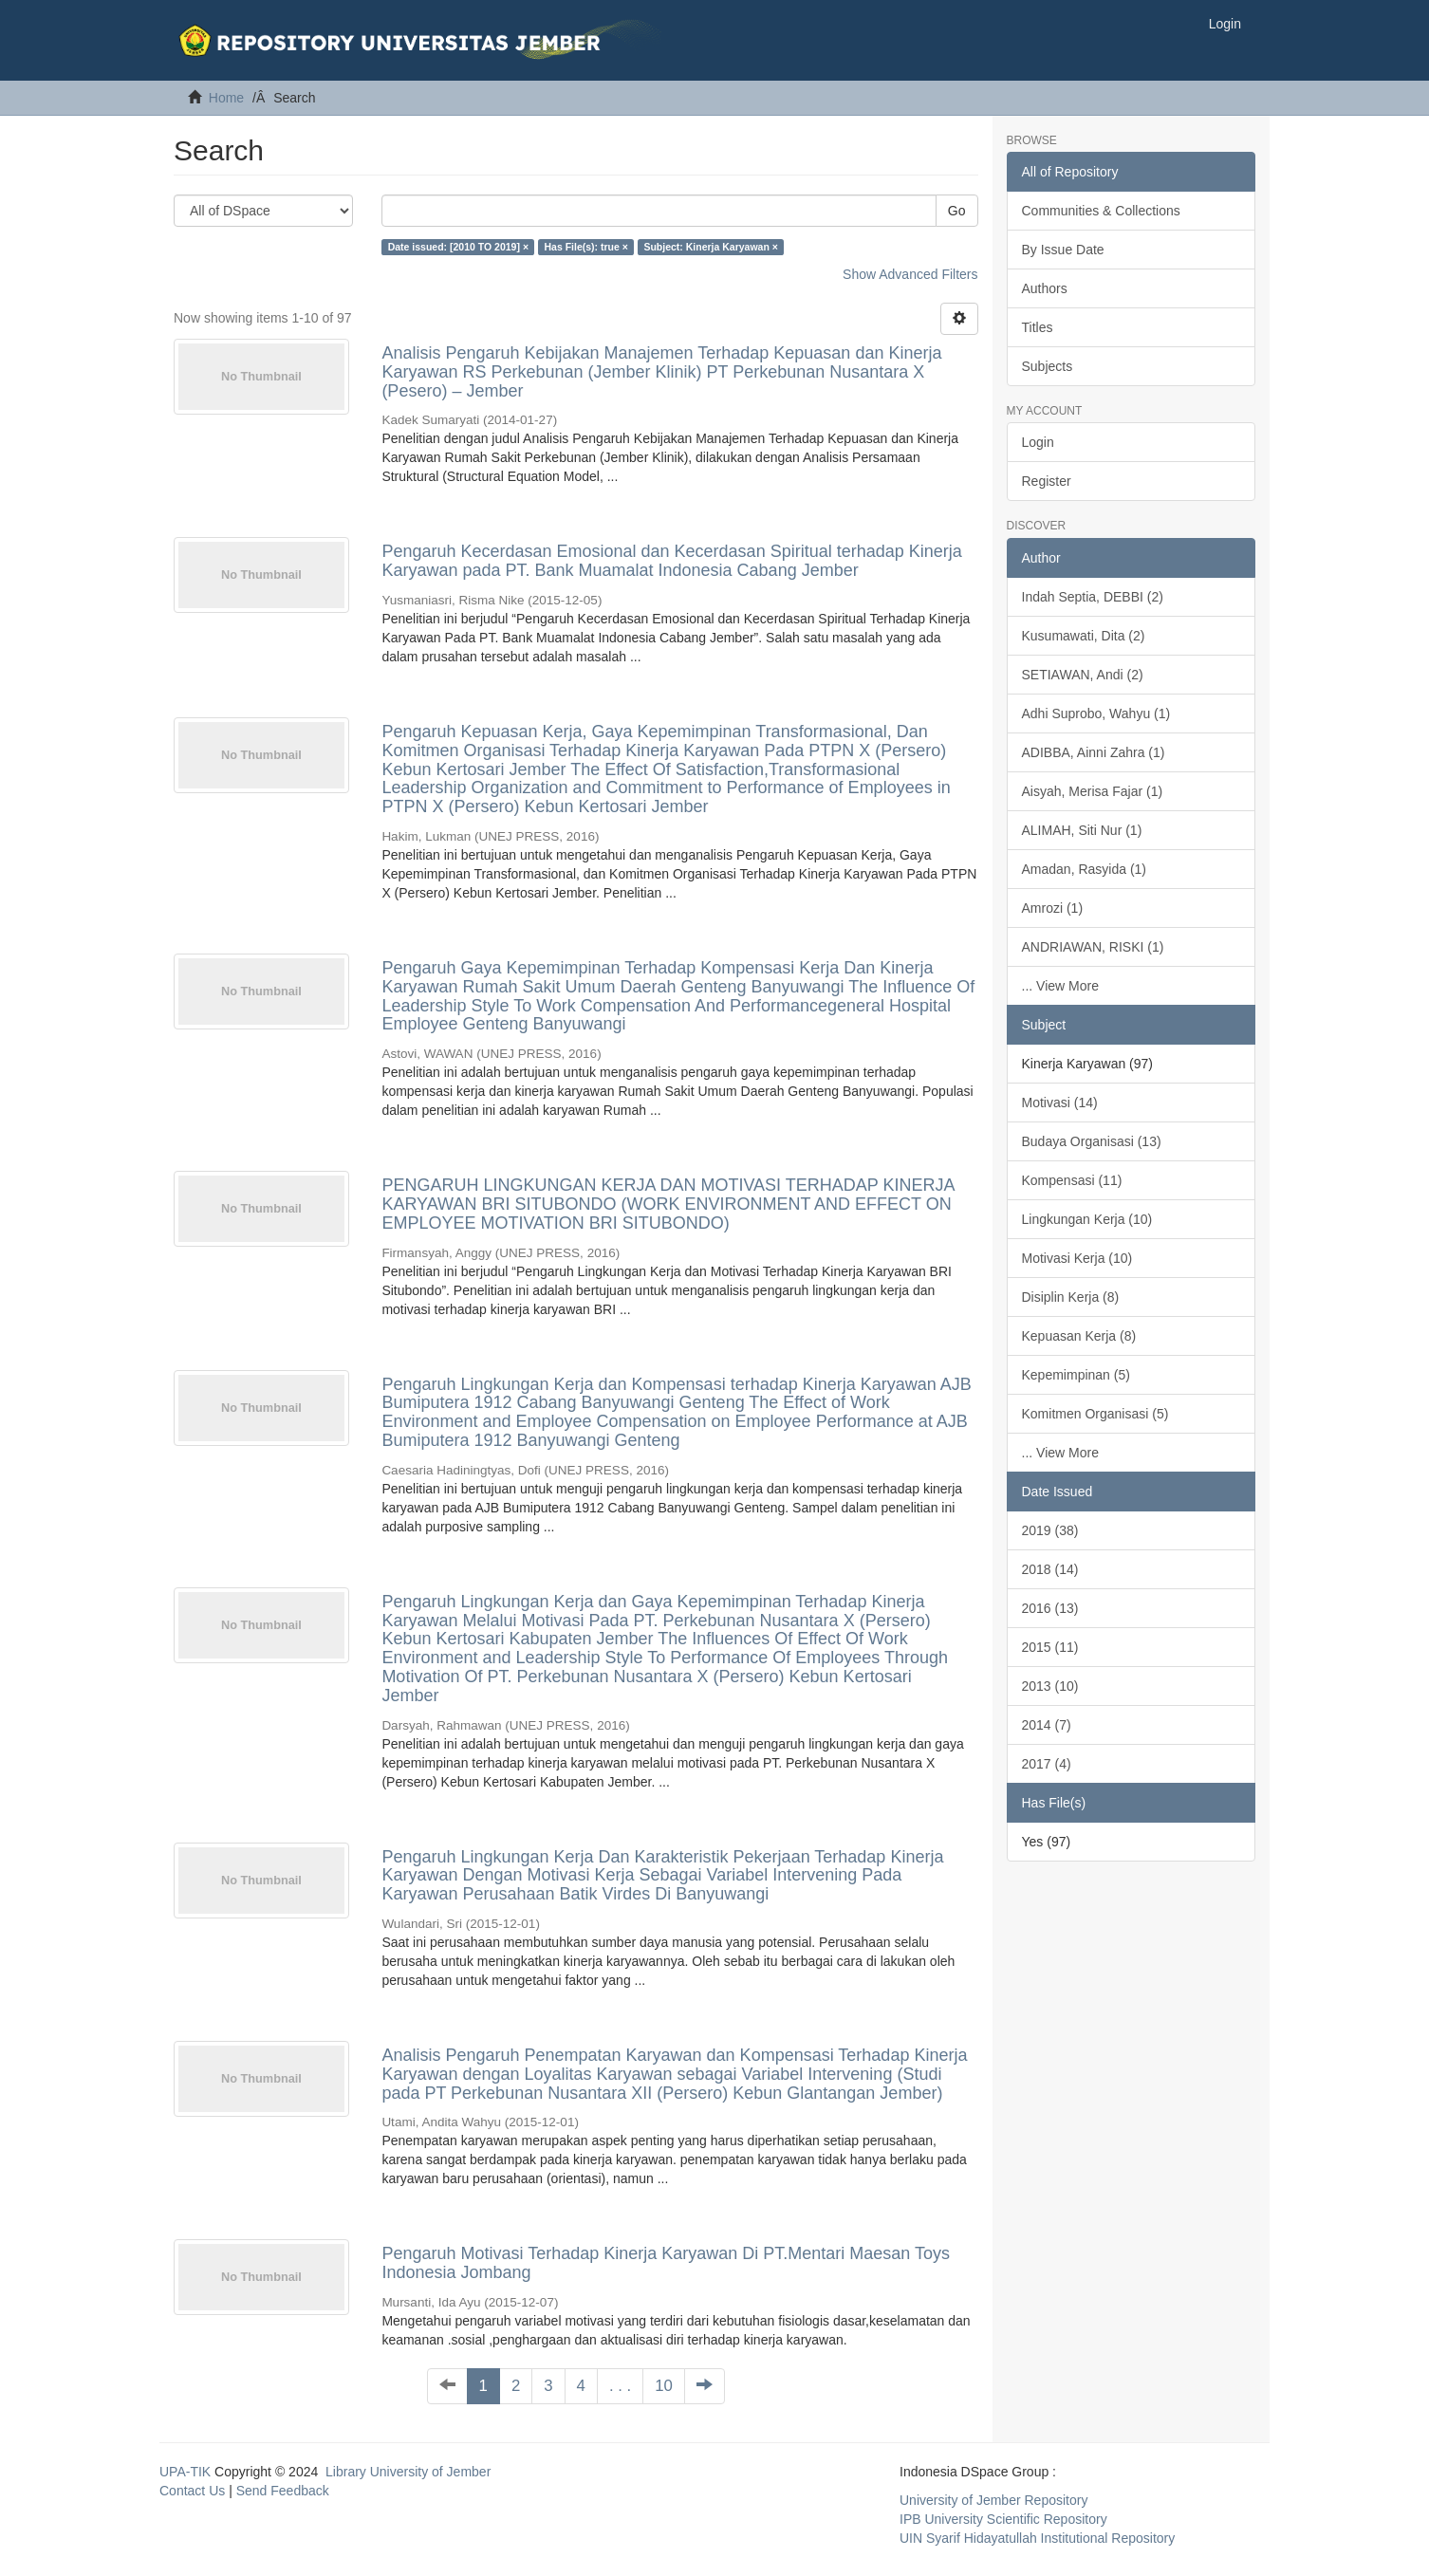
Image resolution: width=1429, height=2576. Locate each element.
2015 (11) (1050, 1647)
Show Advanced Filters (910, 274)
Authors (1044, 288)
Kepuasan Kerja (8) (1079, 1336)
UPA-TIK (185, 2471)
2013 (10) (1050, 1686)
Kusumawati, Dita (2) (1083, 635)
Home (226, 97)
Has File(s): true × (586, 246)
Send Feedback (282, 2490)
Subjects (1047, 366)
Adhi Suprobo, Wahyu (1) (1096, 713)
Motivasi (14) (1060, 1102)
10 (664, 2386)
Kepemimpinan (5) (1076, 1374)
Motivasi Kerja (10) (1077, 1258)
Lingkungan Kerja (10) (1087, 1219)
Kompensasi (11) (1072, 1180)
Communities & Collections (1101, 210)
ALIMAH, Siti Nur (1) (1082, 830)
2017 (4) (1046, 1763)
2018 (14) (1050, 1569)
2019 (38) (1050, 1530)
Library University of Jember (408, 2471)
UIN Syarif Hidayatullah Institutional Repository (1037, 2538)
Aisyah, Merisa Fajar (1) (1092, 791)
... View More (1060, 985)
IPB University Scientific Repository (1003, 2519)
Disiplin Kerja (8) (1071, 1297)
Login (1038, 442)
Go (957, 210)
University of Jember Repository (993, 2500)
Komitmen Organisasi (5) (1095, 1413)
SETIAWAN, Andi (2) (1082, 674)
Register (1046, 481)
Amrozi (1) (1053, 908)
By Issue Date (1063, 249)
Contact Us (192, 2490)
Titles (1037, 327)
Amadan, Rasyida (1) (1084, 869)
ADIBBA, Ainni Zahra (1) (1093, 752)
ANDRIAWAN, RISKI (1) (1093, 946)
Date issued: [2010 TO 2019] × (458, 246)
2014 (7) (1046, 1725)
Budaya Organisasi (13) (1091, 1141)
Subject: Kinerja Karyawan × (710, 246)
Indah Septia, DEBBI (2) (1092, 596)
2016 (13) (1050, 1608)
